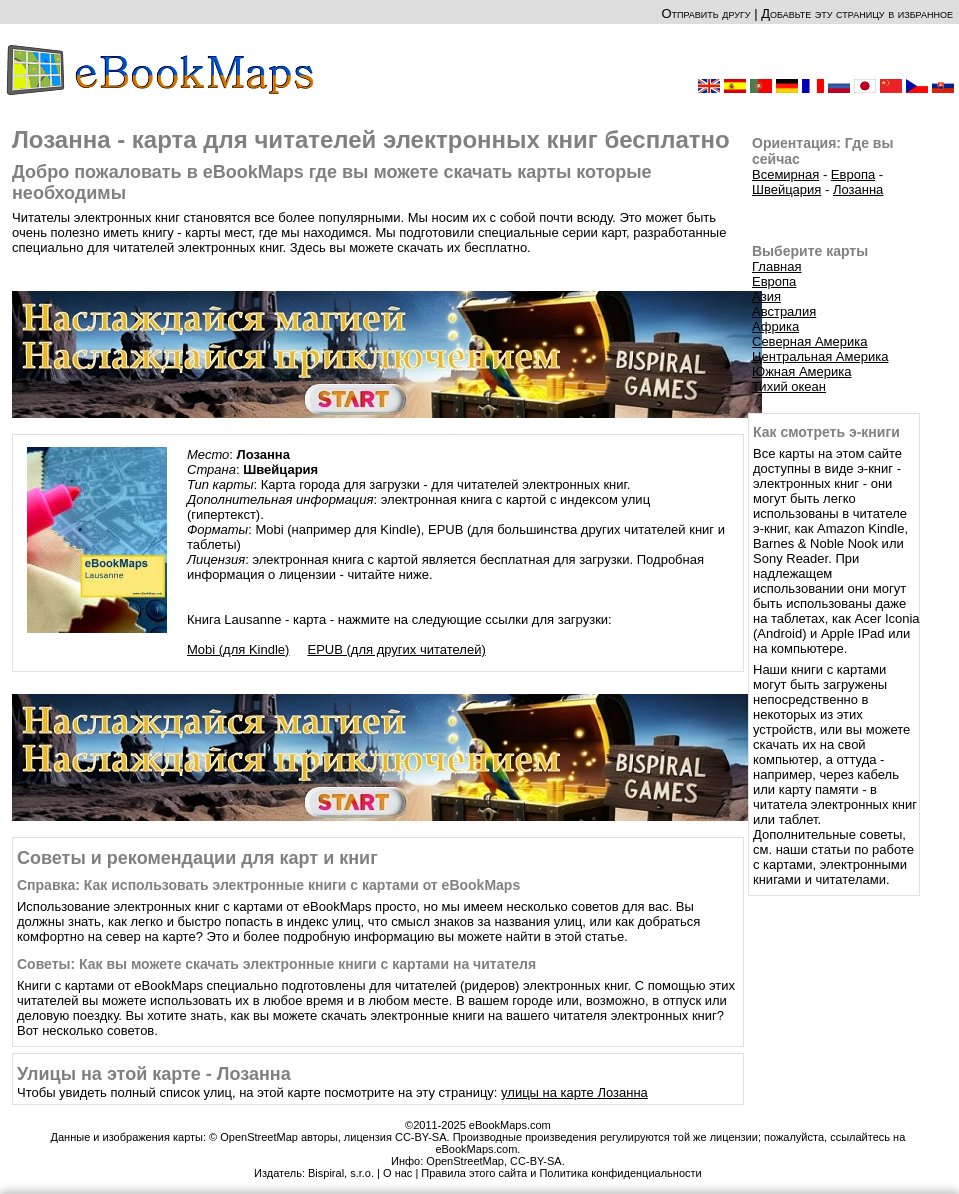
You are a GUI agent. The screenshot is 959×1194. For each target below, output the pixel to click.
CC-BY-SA (536, 1161)
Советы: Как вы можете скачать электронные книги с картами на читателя (276, 964)
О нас (397, 1173)
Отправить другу (705, 13)
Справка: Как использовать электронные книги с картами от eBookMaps (268, 885)
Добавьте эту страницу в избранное (857, 13)
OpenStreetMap (465, 1161)
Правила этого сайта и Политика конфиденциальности (561, 1173)
